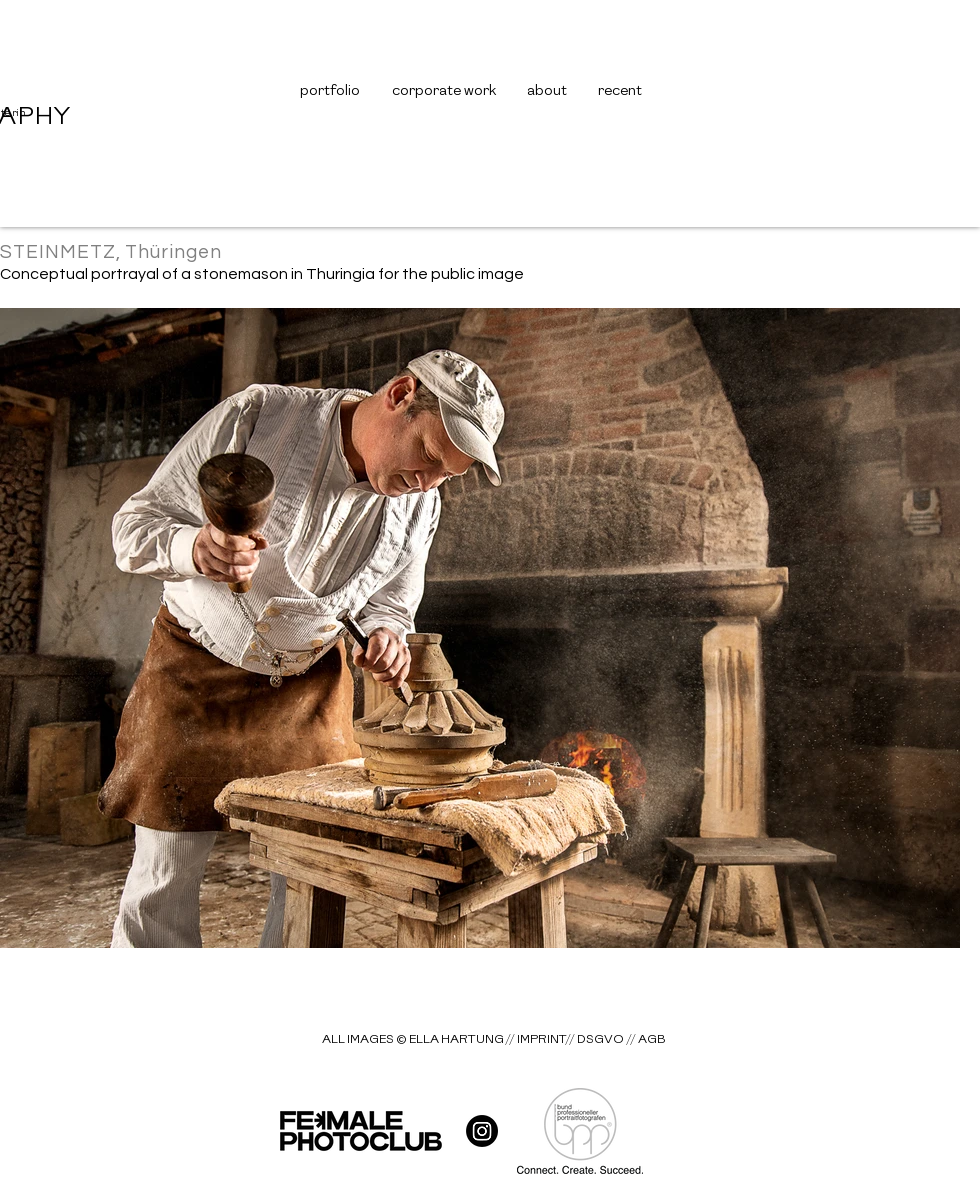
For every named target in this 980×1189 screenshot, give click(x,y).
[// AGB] (645, 1040)
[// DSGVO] (594, 1040)
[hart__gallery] (482, 1131)
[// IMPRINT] (535, 1040)
